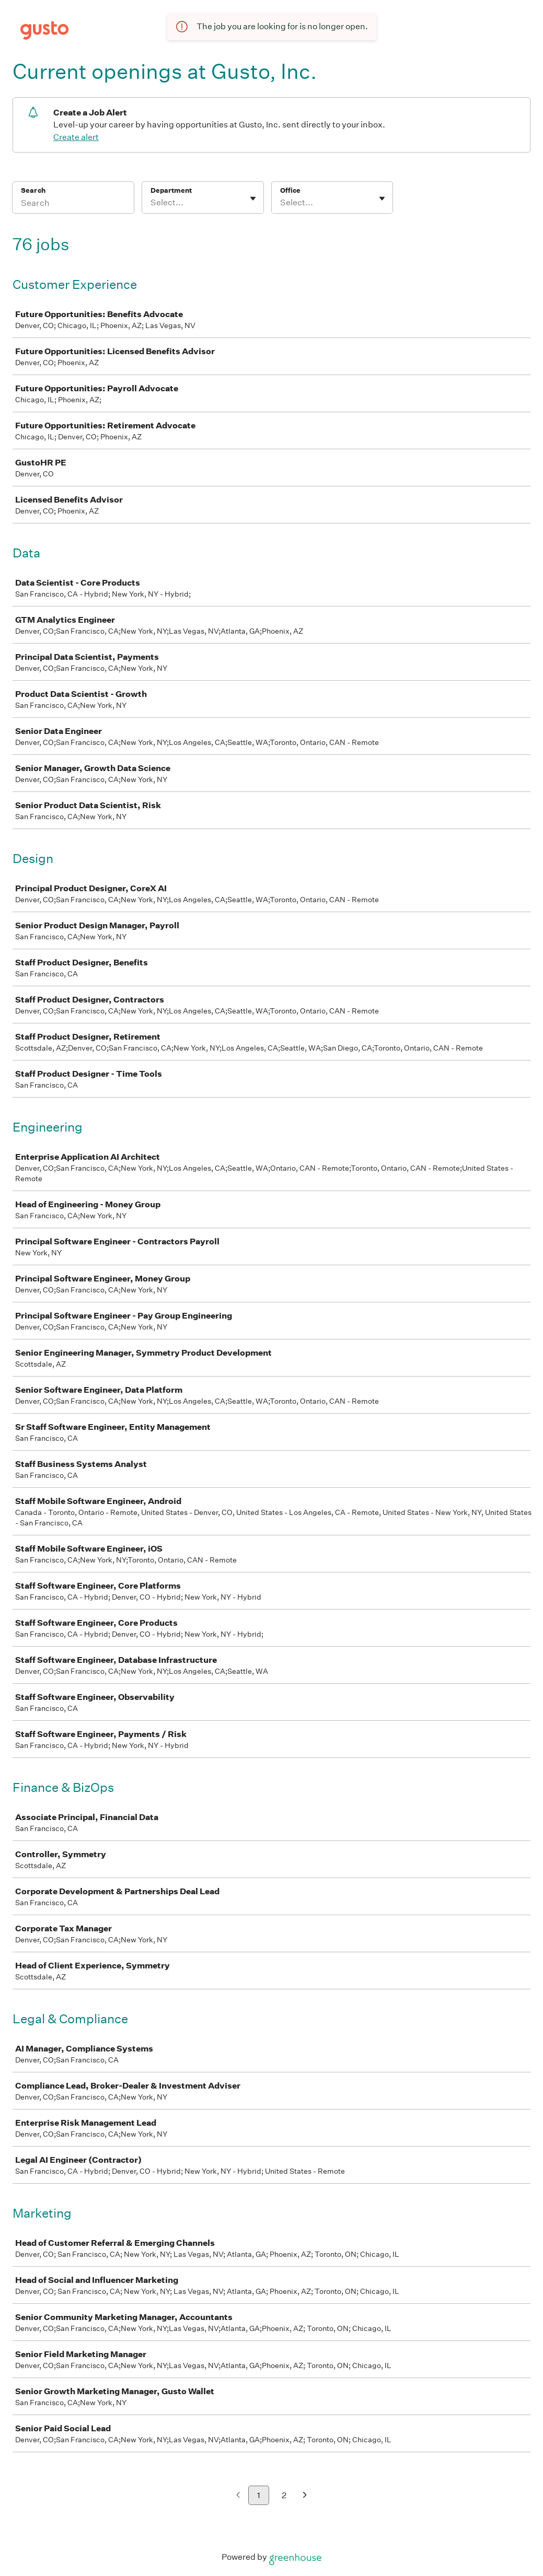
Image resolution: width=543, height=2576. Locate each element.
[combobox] (151, 202)
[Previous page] (238, 2495)
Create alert (76, 137)
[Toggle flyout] (253, 198)
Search (33, 190)
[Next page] (305, 2495)
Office (290, 190)
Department (171, 190)
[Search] (73, 204)
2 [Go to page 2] (284, 2495)
